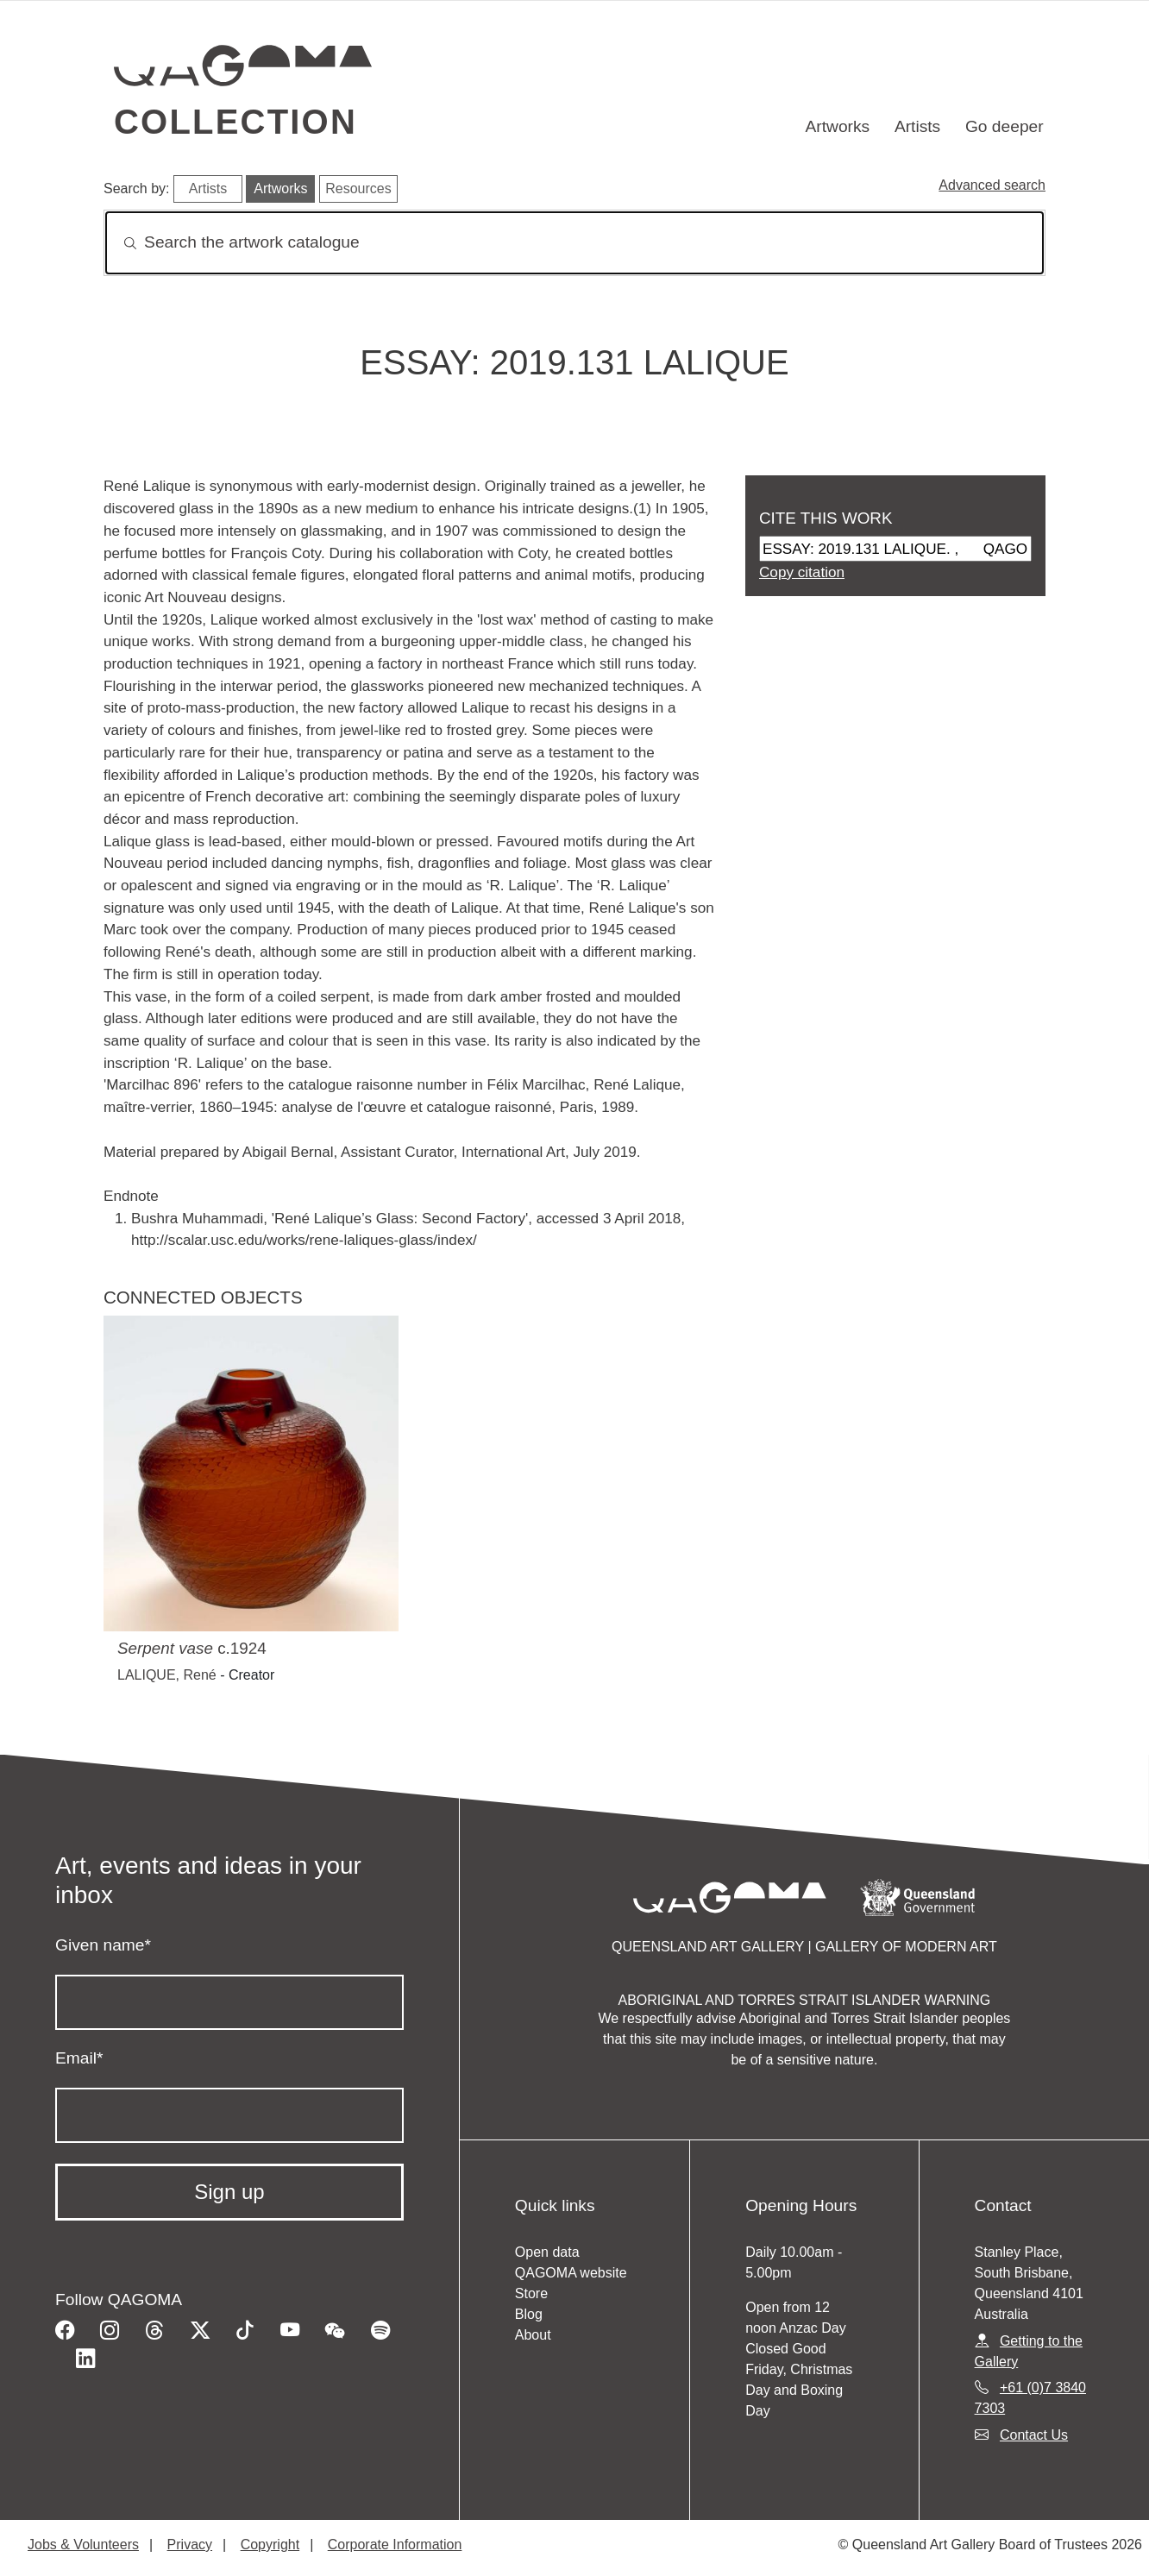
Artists (917, 126)
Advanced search (992, 185)
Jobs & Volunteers (83, 2544)
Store (531, 2293)
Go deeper (1004, 126)
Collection (235, 122)
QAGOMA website (571, 2272)
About (533, 2335)
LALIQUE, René (167, 1675)
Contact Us (1034, 2435)
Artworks (838, 126)
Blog (529, 2314)
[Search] (574, 243)
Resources (358, 188)
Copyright (270, 2544)
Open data (547, 2252)
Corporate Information (395, 2544)
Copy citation (801, 572)
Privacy (189, 2544)
